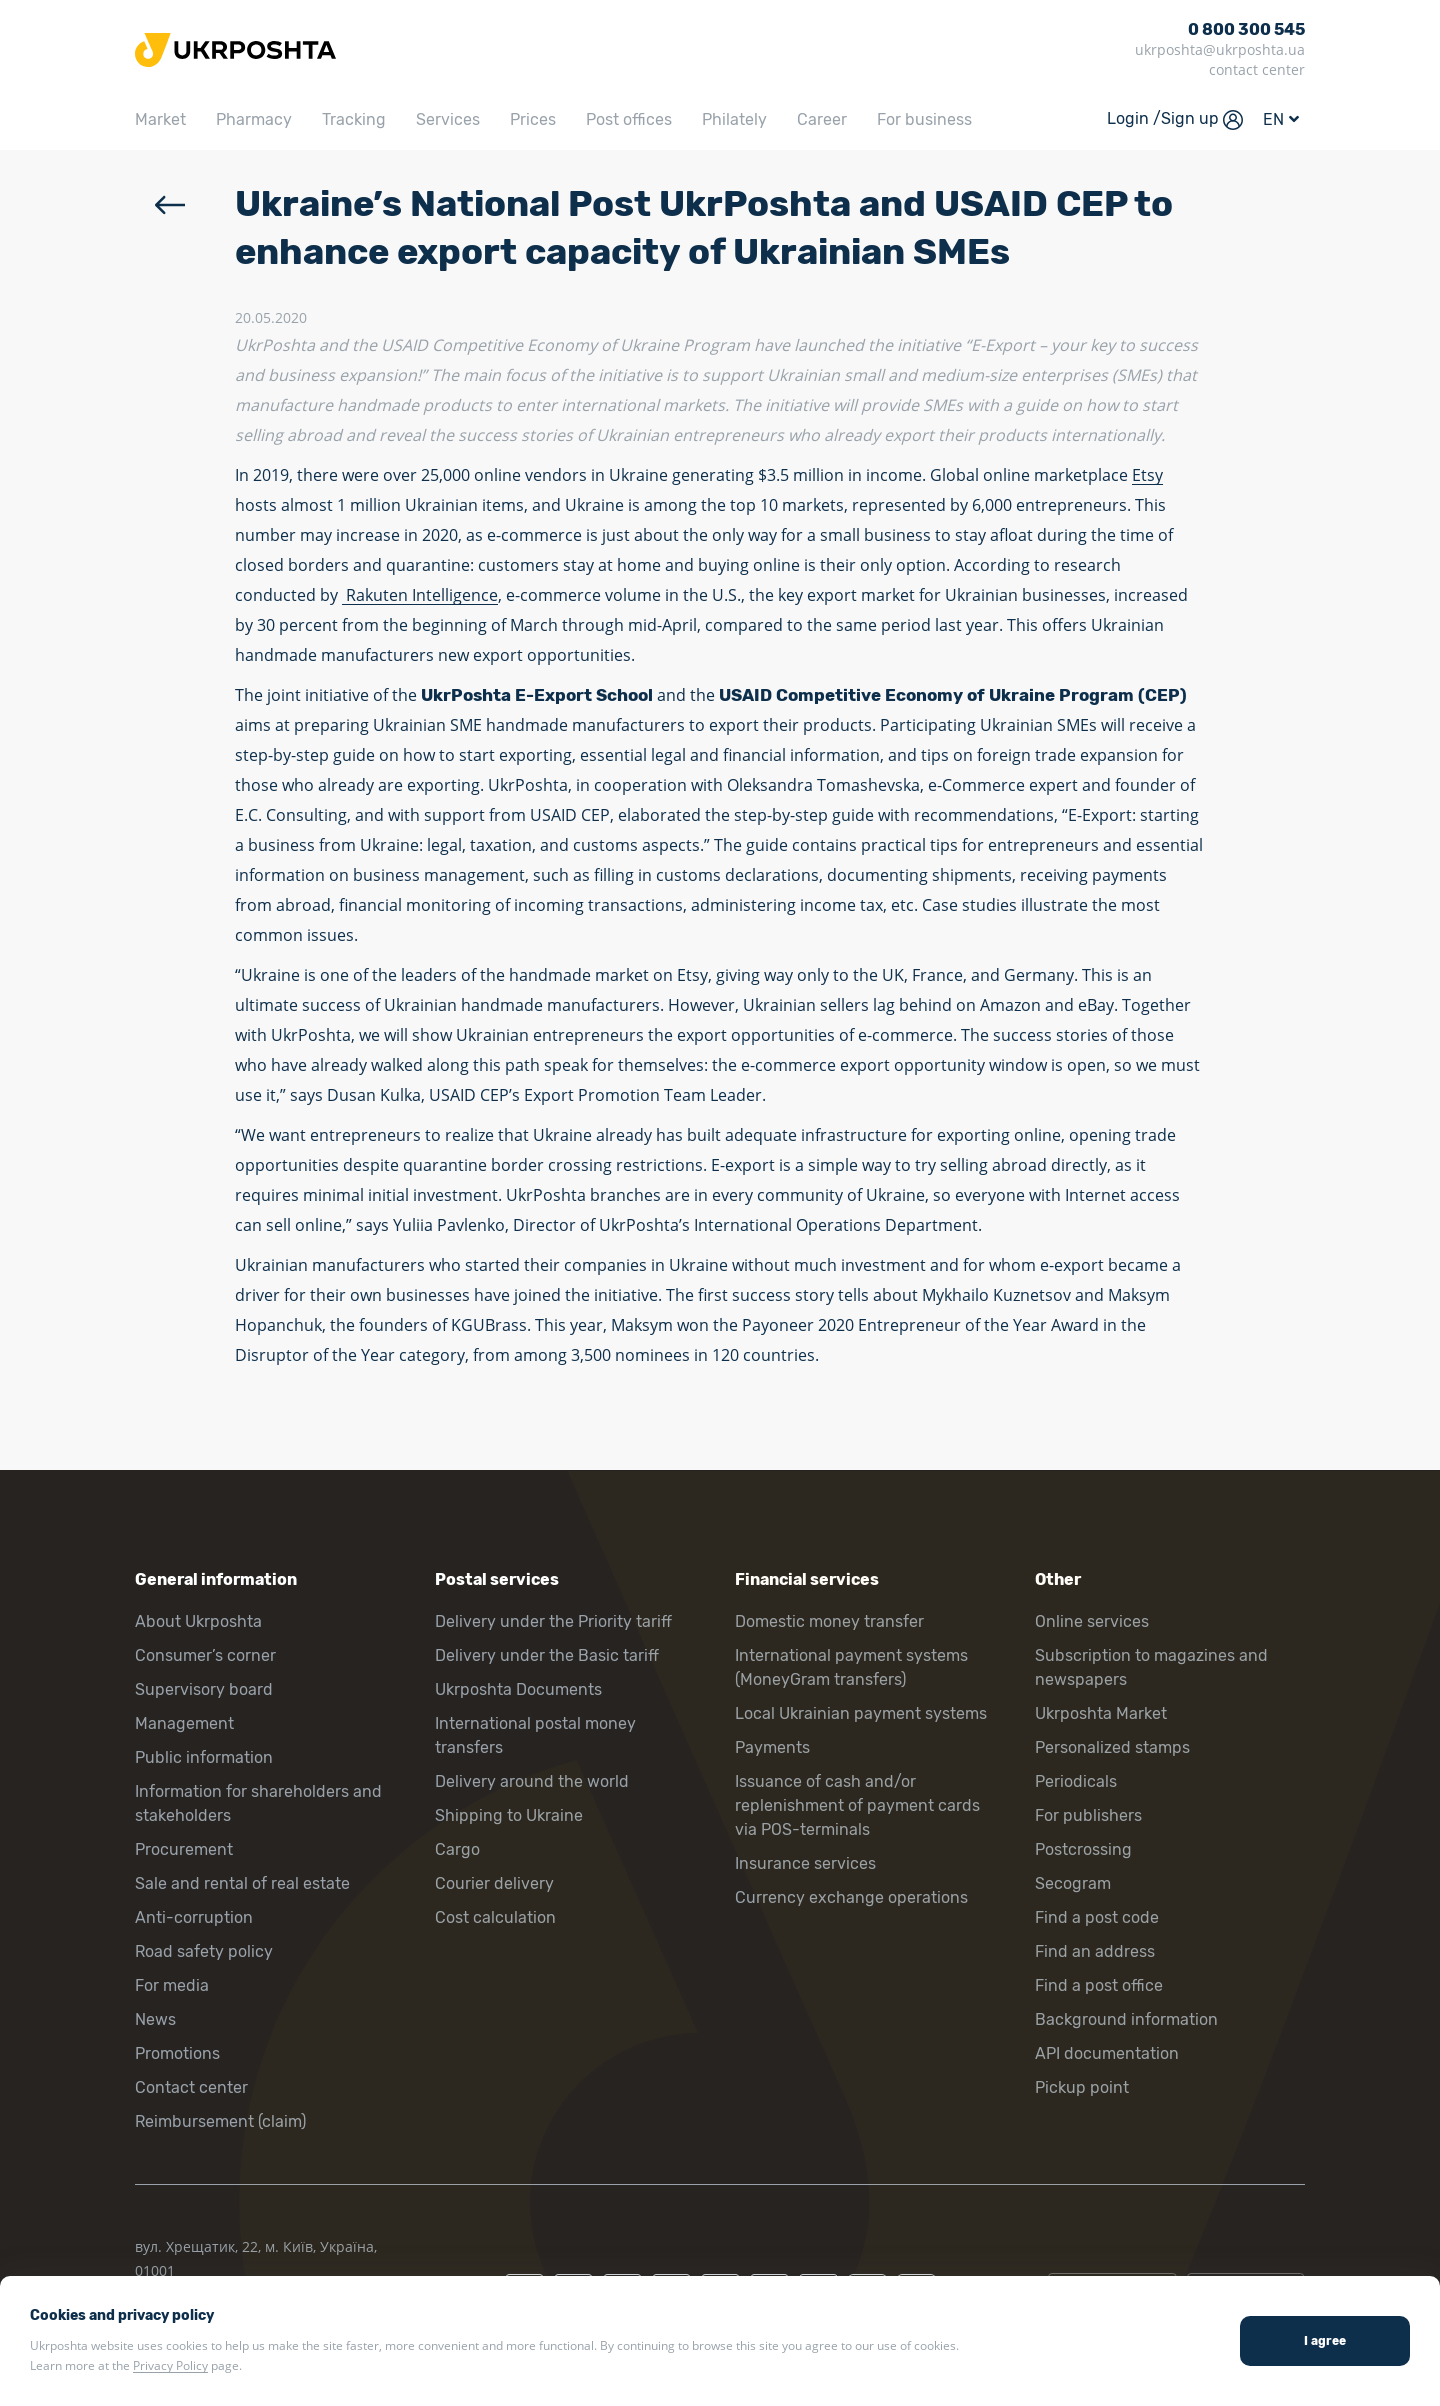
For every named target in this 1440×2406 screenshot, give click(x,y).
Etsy (1147, 475)
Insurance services (805, 1863)
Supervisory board (204, 1689)
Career (822, 119)
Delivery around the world (532, 1781)
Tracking (354, 119)
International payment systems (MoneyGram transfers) (851, 1667)
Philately (734, 119)
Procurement (184, 1849)
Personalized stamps (1112, 1747)
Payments (772, 1747)
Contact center (191, 2087)
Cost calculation (495, 1917)
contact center (1257, 69)
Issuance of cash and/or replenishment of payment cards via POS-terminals (857, 1805)
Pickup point (1082, 2087)
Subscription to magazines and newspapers (1151, 1667)
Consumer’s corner (205, 1655)
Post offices (629, 119)
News (155, 2019)
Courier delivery (494, 1883)
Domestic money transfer (829, 1621)
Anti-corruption (194, 1917)
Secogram (1073, 1883)
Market (160, 119)
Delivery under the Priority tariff (553, 1621)
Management (184, 1723)
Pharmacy (254, 119)
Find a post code (1097, 1917)
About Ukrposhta (198, 1621)
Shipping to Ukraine (509, 1815)
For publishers (1088, 1815)
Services (448, 119)
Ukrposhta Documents (518, 1689)
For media (172, 1985)
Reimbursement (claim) (220, 2121)
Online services (1092, 1621)
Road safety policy (204, 1951)
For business (924, 119)
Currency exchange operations (851, 1897)
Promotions (177, 2053)
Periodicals (1076, 1781)
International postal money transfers (535, 1735)
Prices (533, 119)
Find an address (1095, 1951)
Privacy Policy (170, 2365)
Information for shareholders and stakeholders (258, 1803)
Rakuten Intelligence (420, 595)
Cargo (457, 1849)
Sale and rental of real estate (242, 1883)
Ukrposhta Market (1101, 1713)
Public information (204, 1757)
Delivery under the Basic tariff (547, 1655)
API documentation (1107, 2053)
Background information (1126, 2019)
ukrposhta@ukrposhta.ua (1220, 49)
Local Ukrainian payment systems (861, 1713)
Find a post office (1099, 1985)
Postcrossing (1083, 1849)
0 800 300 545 (1246, 29)
